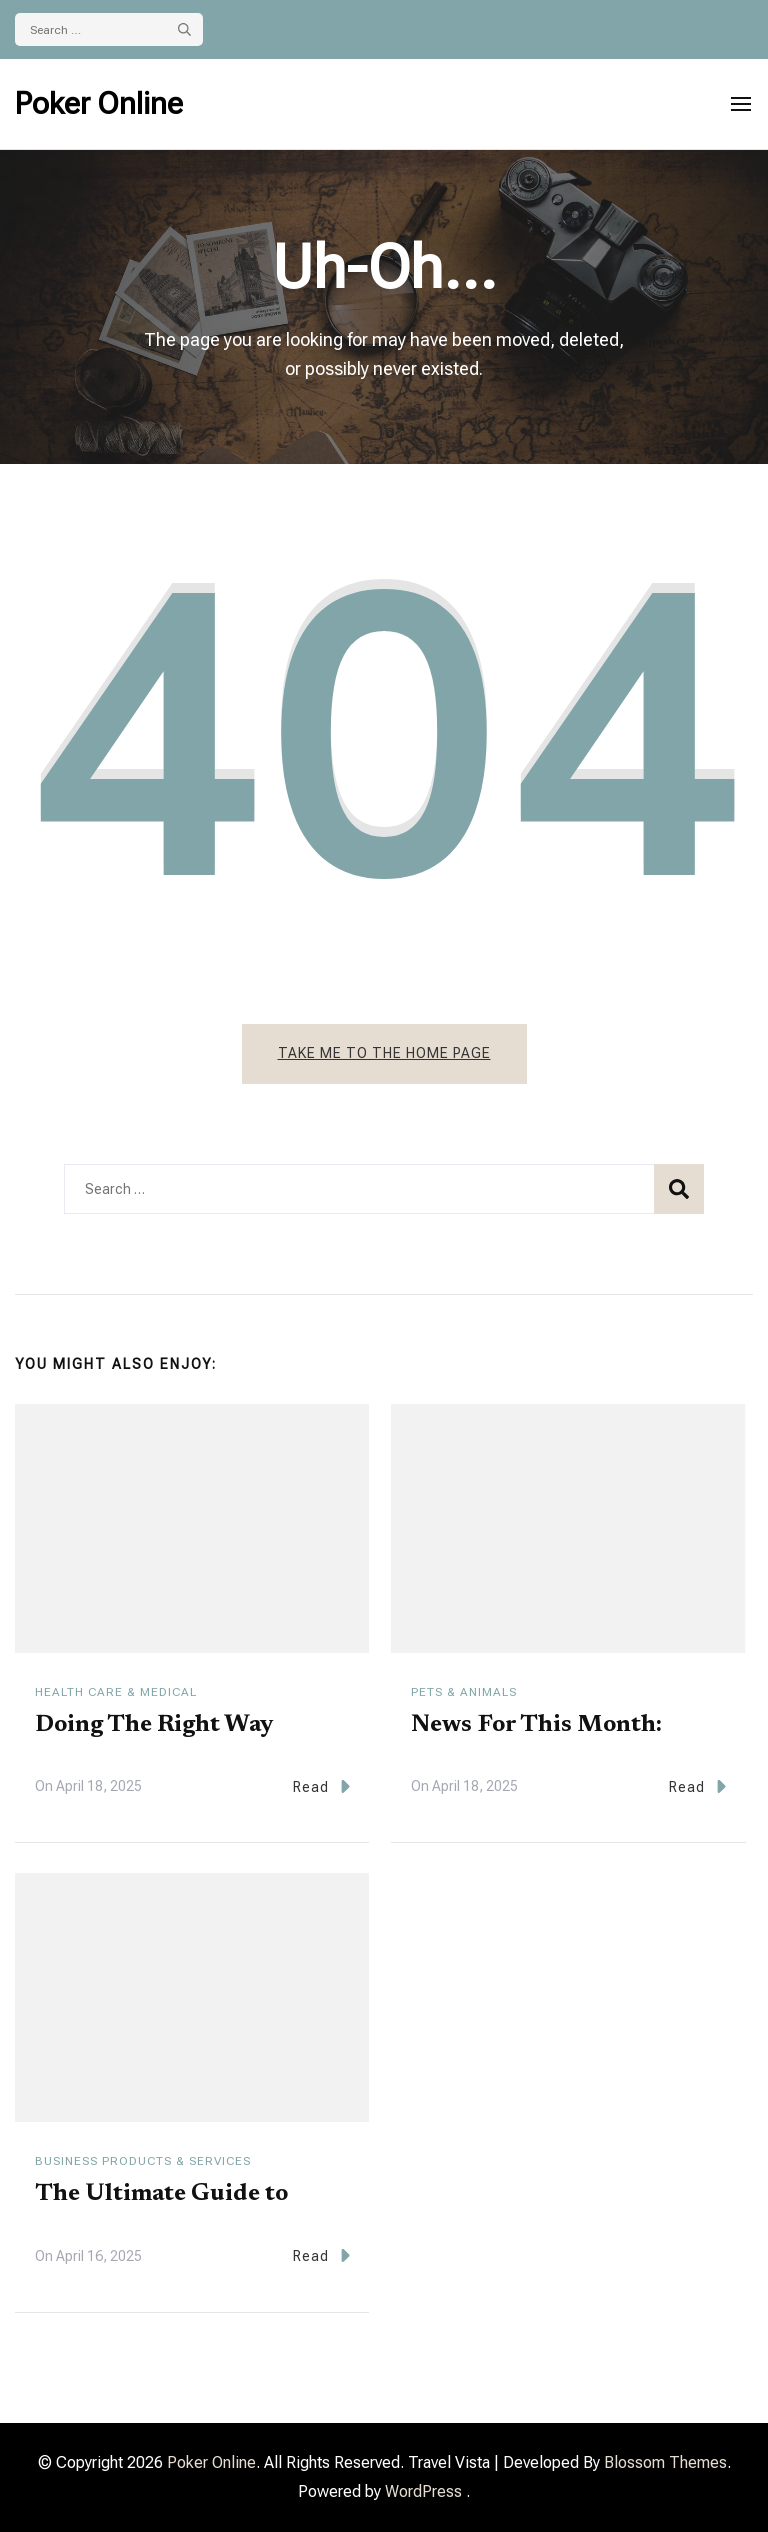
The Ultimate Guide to (161, 2194)
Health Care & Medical (116, 1692)
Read (321, 1786)
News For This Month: (536, 1725)
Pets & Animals (464, 1692)
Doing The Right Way (154, 1725)
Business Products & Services (143, 2161)
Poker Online (99, 103)
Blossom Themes (665, 2462)
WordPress (423, 2491)
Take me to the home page (384, 1053)
